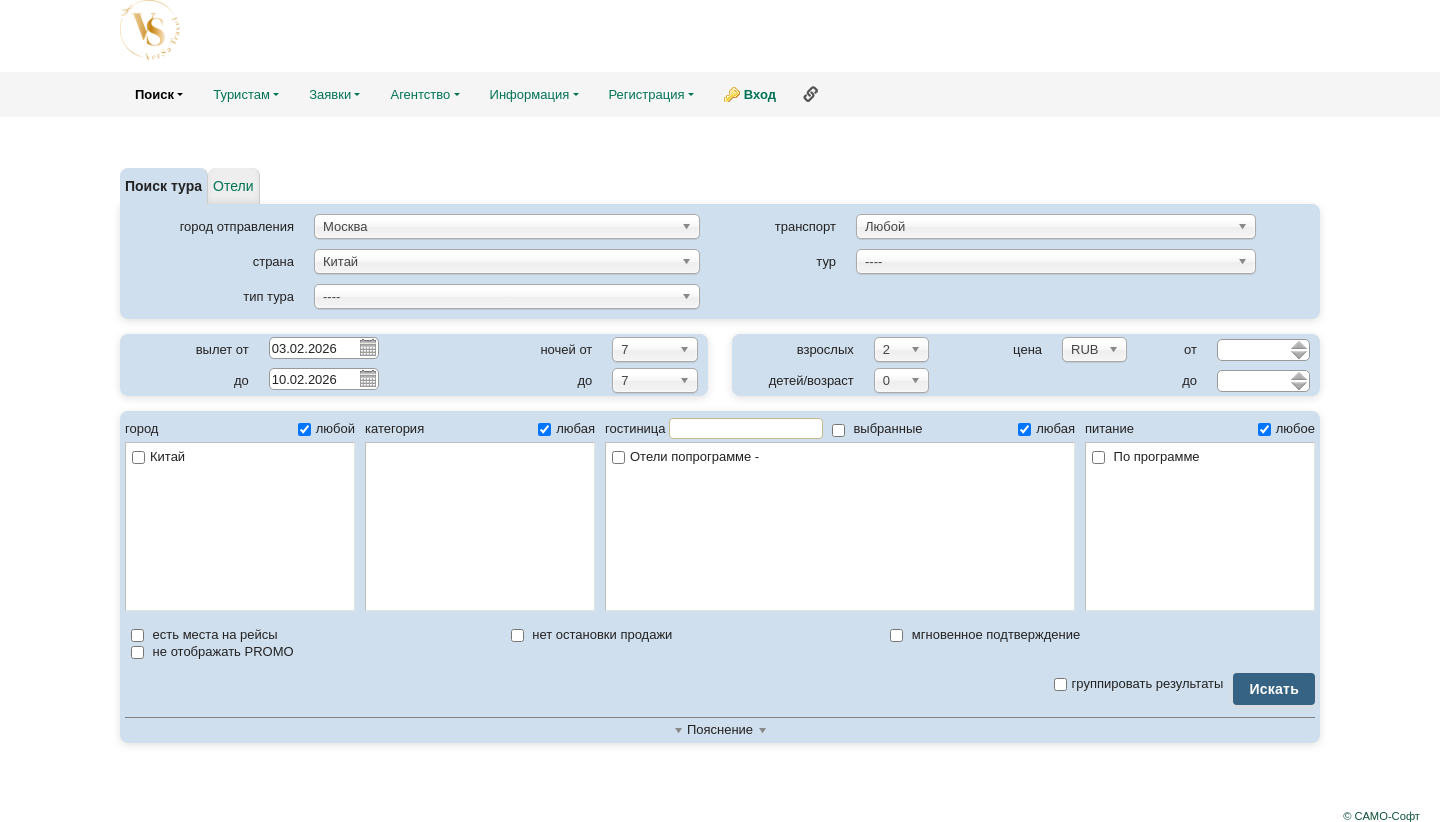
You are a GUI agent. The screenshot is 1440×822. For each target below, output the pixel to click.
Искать (1274, 689)
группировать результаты (1139, 683)
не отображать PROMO (212, 651)
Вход (760, 94)
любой (326, 428)
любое (1286, 428)
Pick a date (367, 347)
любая (566, 428)
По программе (1146, 456)
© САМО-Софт (1381, 816)
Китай (158, 456)
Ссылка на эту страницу (811, 94)
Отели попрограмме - (840, 457)
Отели (233, 186)
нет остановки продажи (592, 634)
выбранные (877, 428)
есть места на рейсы (204, 634)
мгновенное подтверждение (985, 634)
